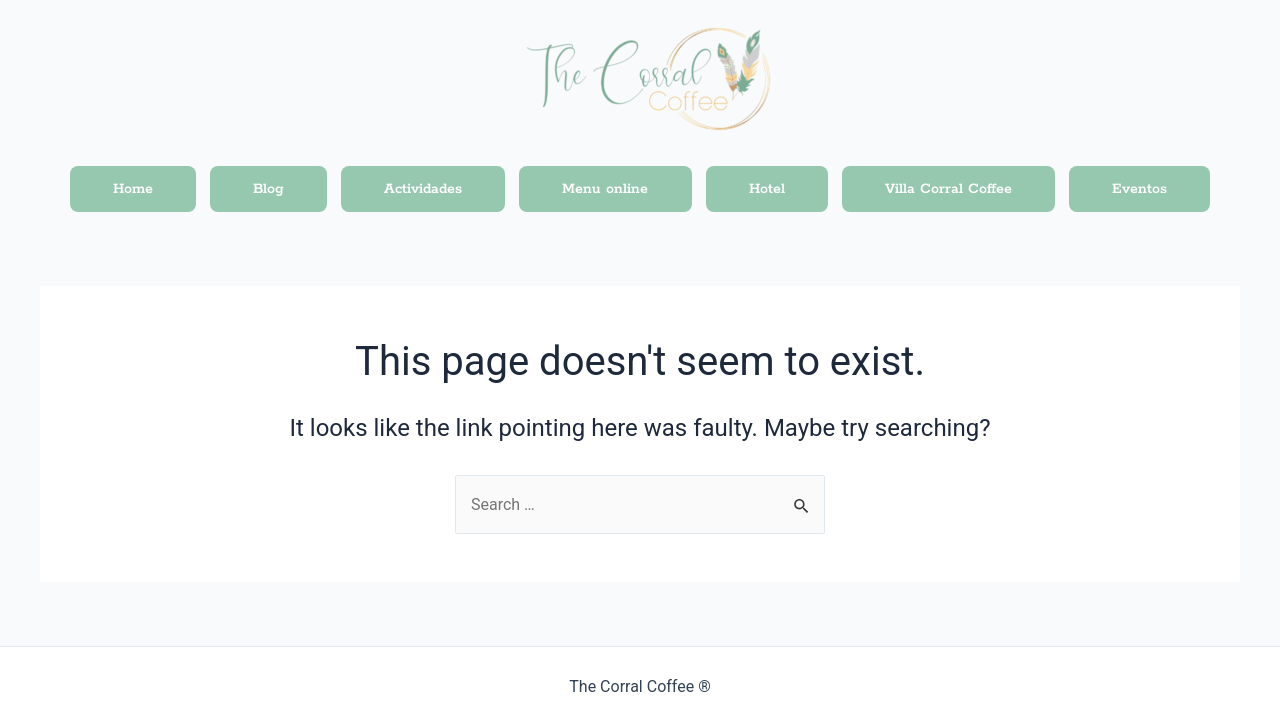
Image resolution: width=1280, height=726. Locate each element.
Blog (268, 189)
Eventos (1139, 189)
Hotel (767, 189)
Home (133, 189)
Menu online (605, 189)
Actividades (423, 189)
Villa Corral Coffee (948, 189)
